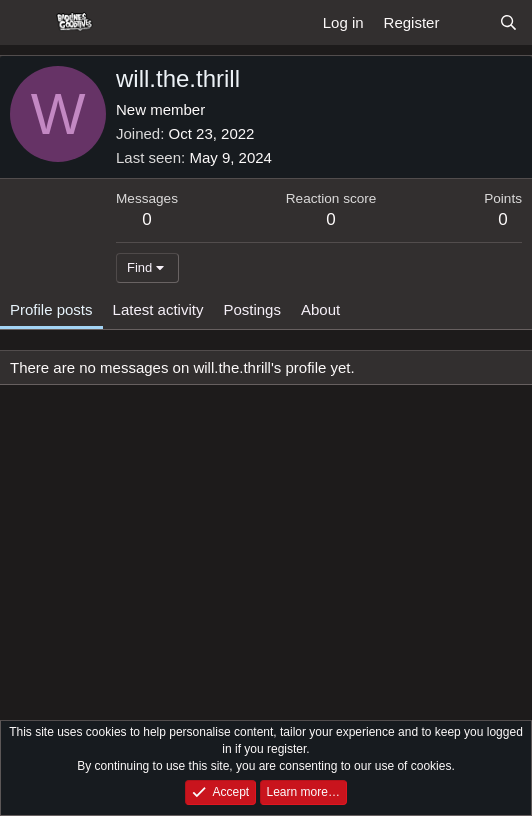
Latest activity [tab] (158, 309)
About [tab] (320, 309)
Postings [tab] (252, 309)
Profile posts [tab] (51, 309)
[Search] (508, 22)
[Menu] (27, 23)
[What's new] (468, 22)
